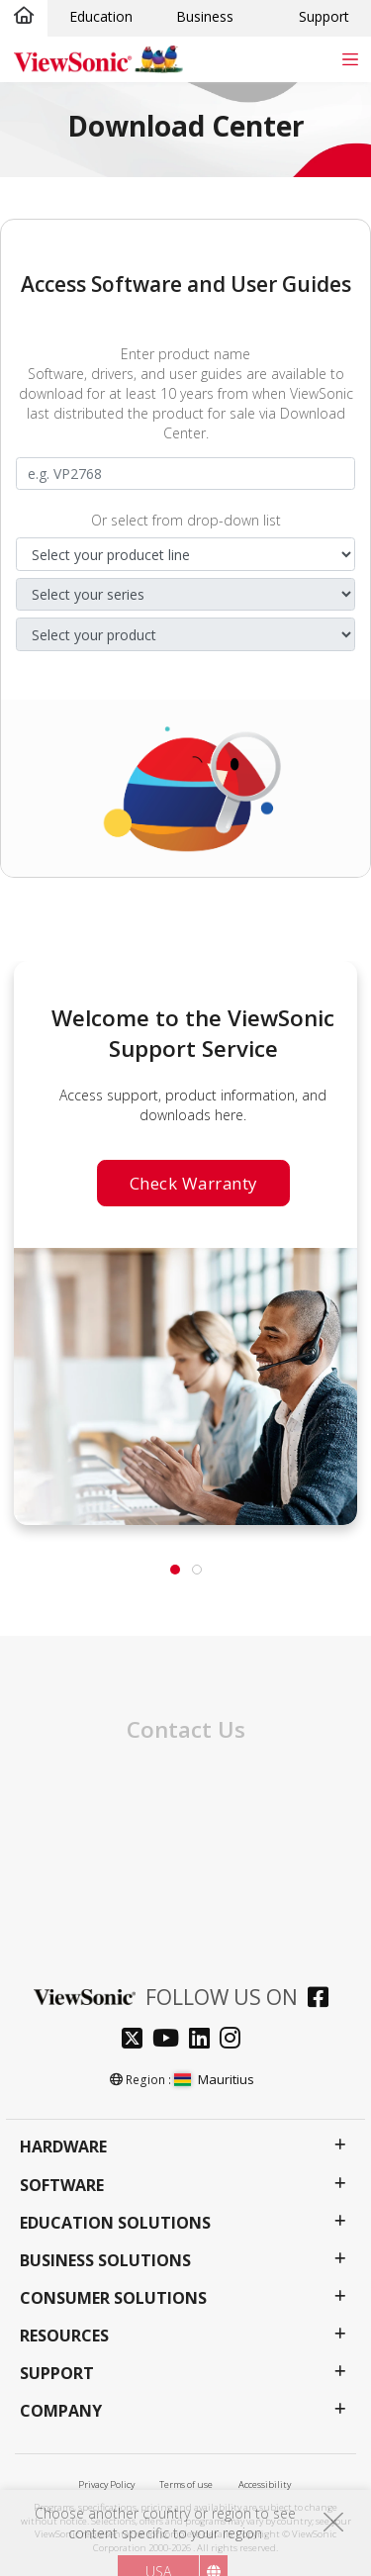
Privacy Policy (106, 2484)
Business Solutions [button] (105, 2260)
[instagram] (235, 2040)
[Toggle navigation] (349, 59)
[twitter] (137, 2040)
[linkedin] (204, 2040)
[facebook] (323, 1999)
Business (204, 16)
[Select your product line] (185, 554)
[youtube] (170, 2040)
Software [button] (62, 2185)
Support (324, 16)
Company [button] (61, 2411)
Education (101, 16)
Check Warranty (193, 1183)
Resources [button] (64, 2336)
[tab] (175, 1569)
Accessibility (264, 2484)
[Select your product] (185, 634)
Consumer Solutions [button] (113, 2298)
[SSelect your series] (185, 595)
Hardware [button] (63, 2147)
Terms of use (186, 2484)
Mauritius (214, 2079)
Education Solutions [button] (115, 2223)
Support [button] (57, 2373)
